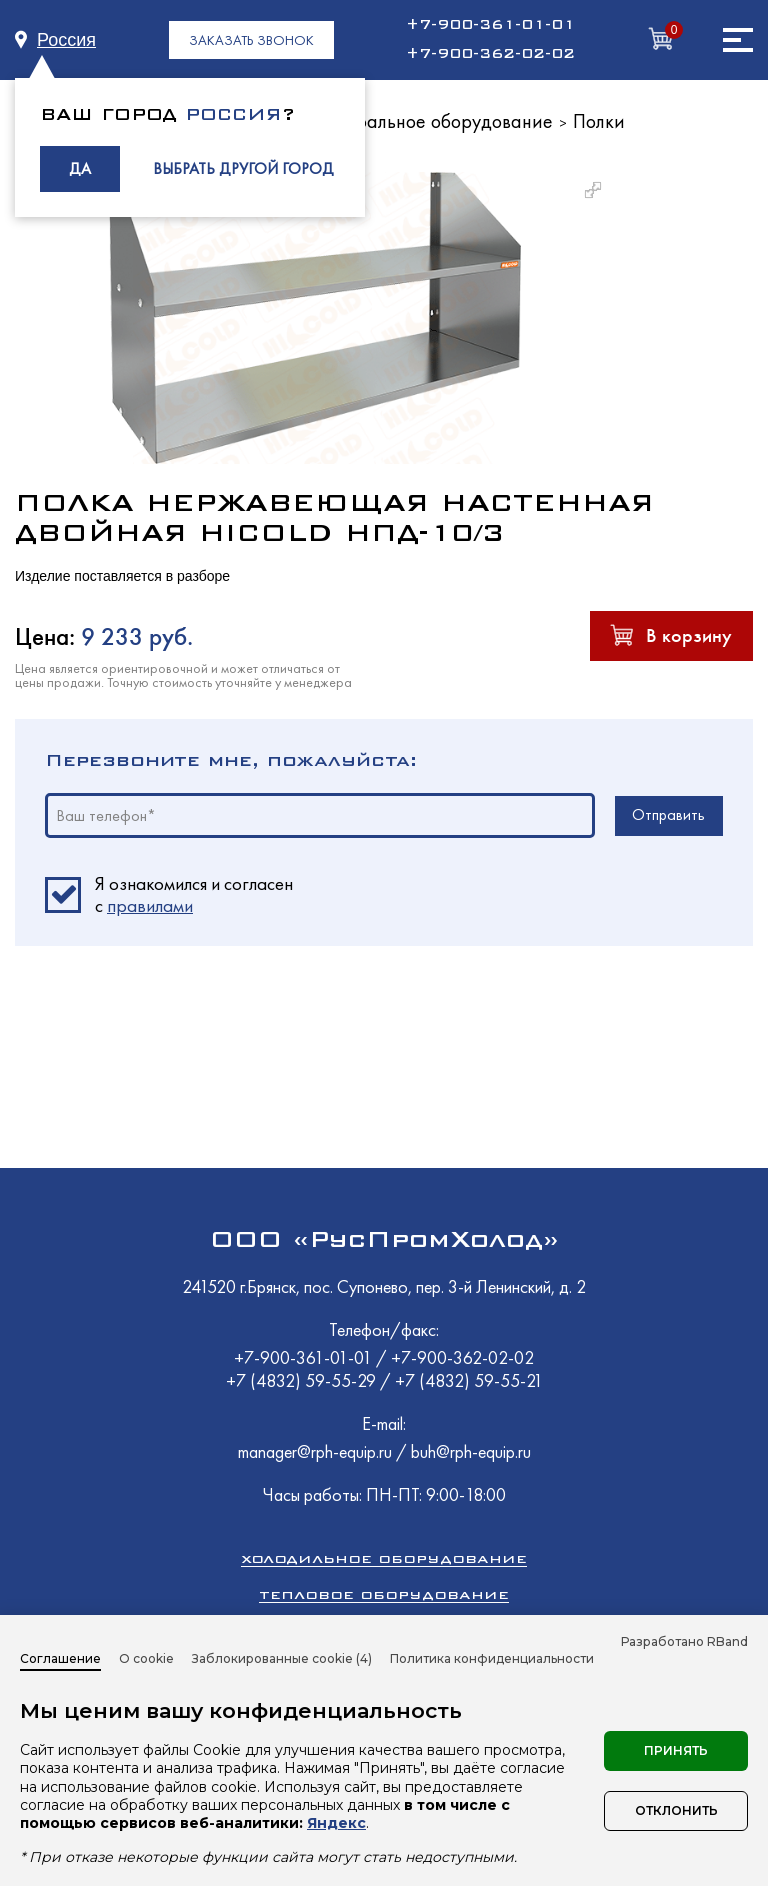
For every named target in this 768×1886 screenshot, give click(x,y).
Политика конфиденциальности (492, 1658)
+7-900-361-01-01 (490, 25)
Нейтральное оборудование (433, 121)
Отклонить (676, 1810)
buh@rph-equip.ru (471, 1451)
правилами (150, 905)
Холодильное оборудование (384, 1558)
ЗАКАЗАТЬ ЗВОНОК (251, 40)
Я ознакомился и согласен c (194, 895)
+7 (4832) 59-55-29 (303, 1380)
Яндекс (336, 1823)
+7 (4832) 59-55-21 (469, 1380)
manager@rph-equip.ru (315, 1451)
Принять (676, 1750)
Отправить (668, 814)
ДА (80, 168)
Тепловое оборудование (384, 1594)
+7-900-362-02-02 (490, 54)
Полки (599, 121)
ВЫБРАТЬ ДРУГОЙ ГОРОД (243, 168)
